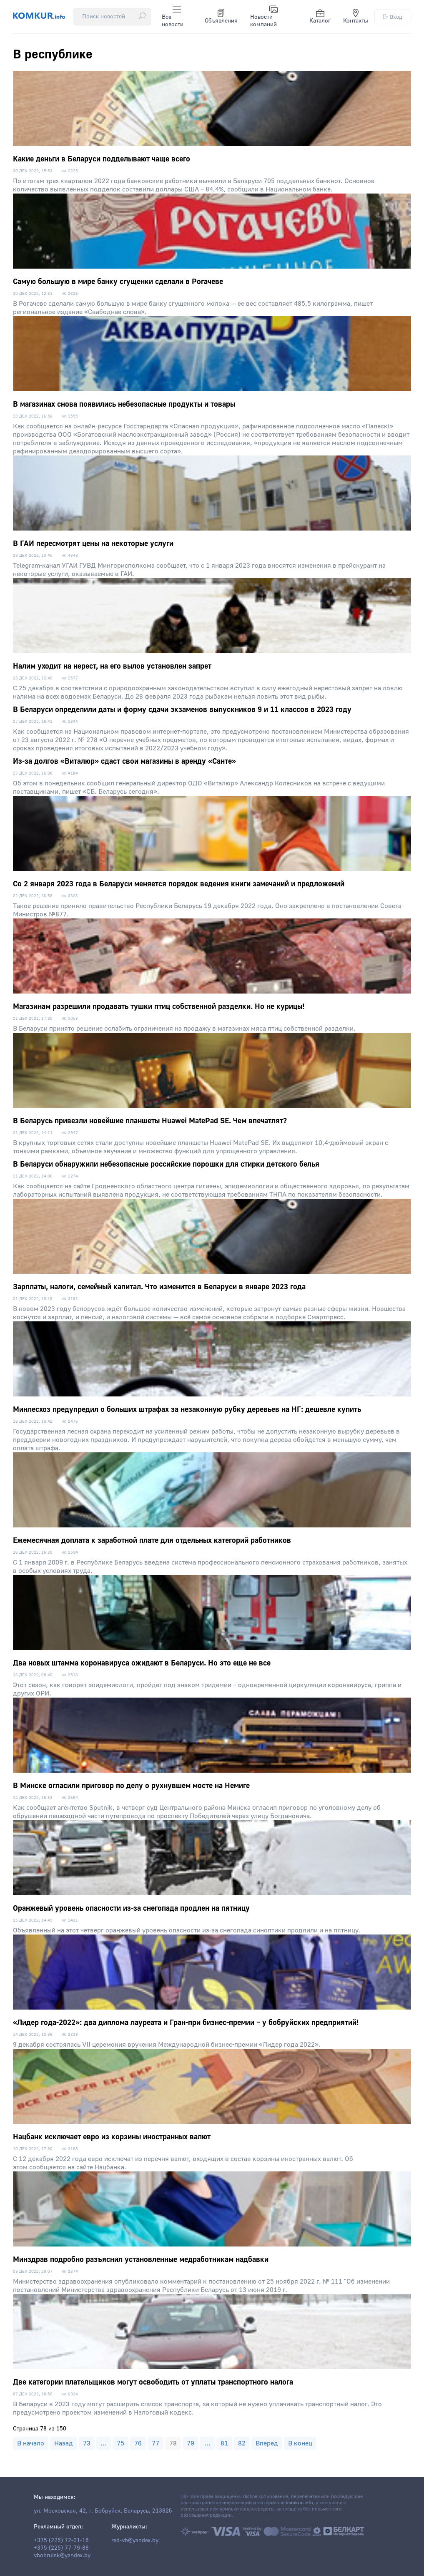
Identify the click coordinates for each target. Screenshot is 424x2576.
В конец (300, 2443)
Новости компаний (264, 16)
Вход (392, 16)
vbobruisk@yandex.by (62, 2555)
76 (138, 2443)
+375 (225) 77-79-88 (61, 2548)
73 (86, 2443)
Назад (63, 2443)
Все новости (172, 16)
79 (190, 2443)
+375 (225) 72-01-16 (61, 2540)
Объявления (221, 17)
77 (155, 2443)
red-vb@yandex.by (134, 2540)
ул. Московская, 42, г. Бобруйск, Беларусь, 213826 (103, 2511)
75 (120, 2443)
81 (224, 2443)
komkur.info (299, 2503)
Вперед (267, 2443)
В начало (30, 2443)
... (103, 2443)
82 (242, 2443)
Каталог (320, 17)
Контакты (355, 17)
